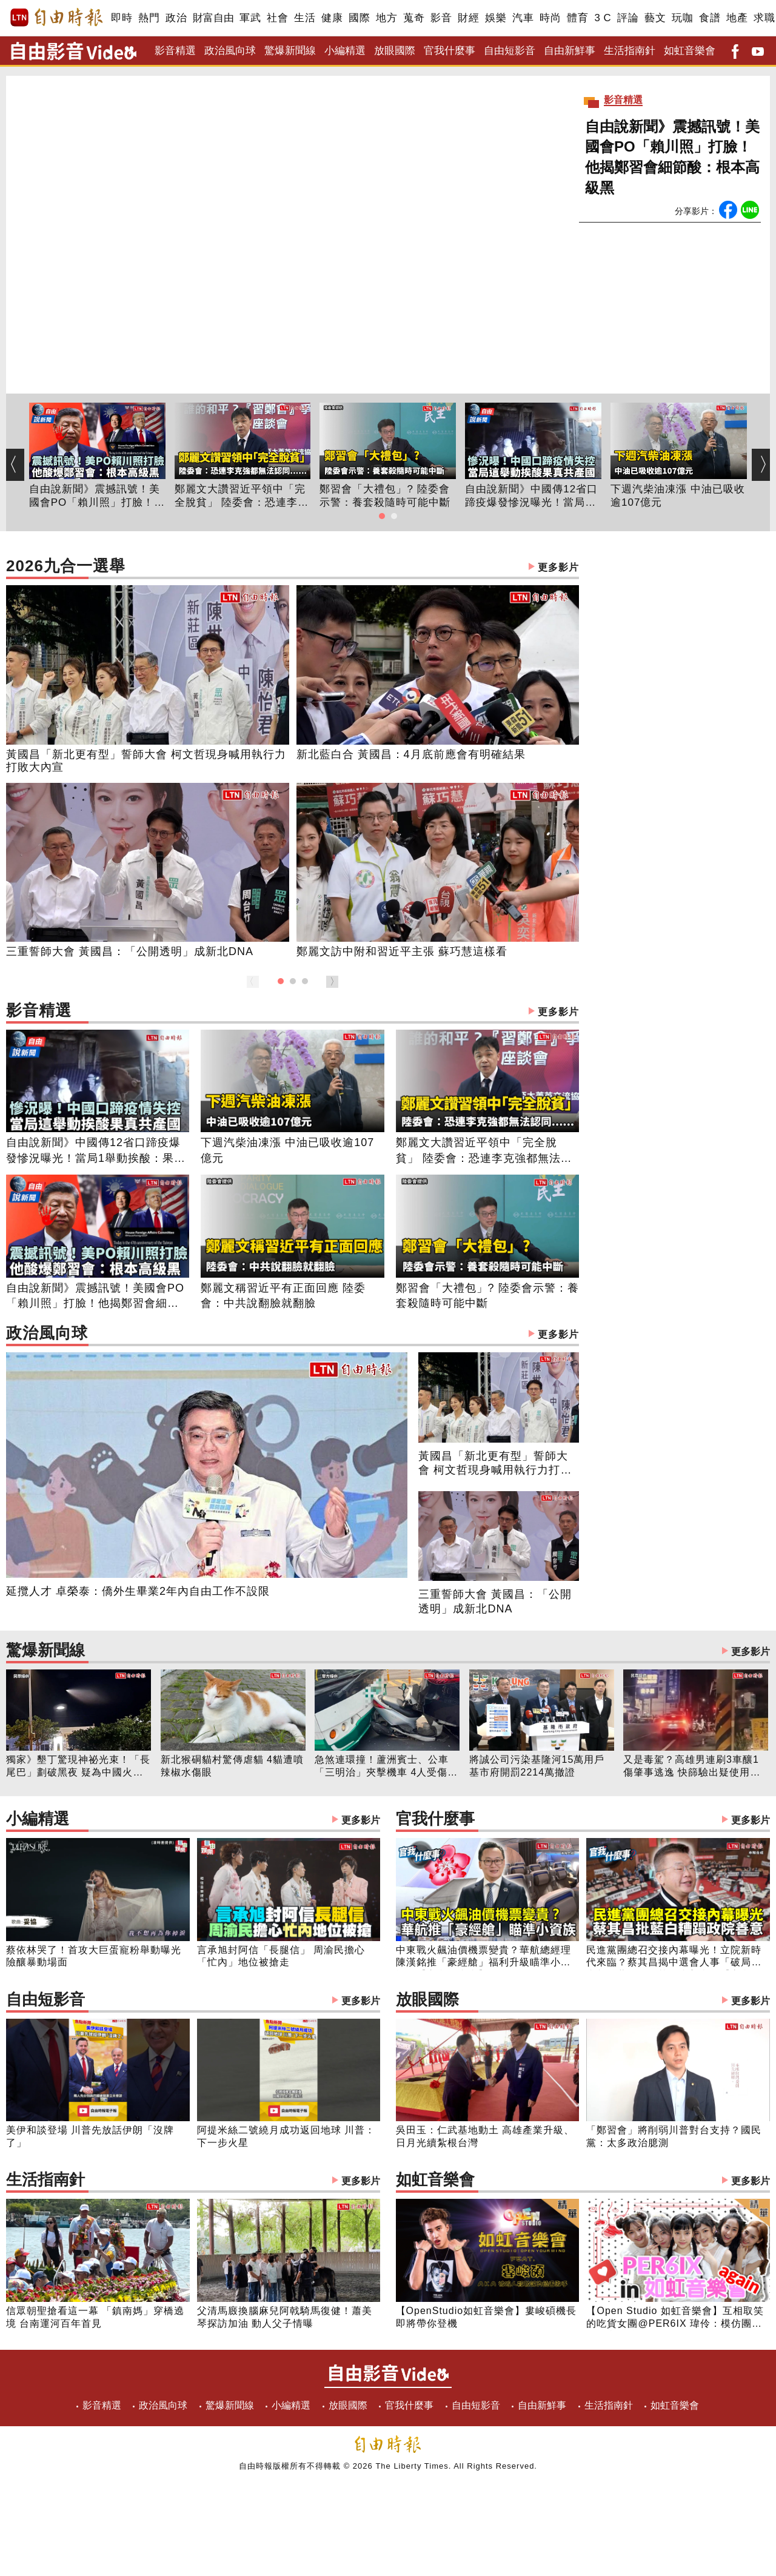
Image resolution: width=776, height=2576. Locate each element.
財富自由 (213, 18)
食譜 (709, 18)
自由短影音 (509, 50)
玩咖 (682, 18)
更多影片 (558, 567)
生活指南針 (629, 50)
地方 (386, 18)
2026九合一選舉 (292, 567)
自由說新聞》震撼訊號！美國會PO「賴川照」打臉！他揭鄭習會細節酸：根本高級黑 (672, 157)
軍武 (250, 18)
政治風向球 (230, 50)
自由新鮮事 (569, 50)
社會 (277, 18)
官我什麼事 (449, 50)
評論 (627, 18)
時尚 (550, 18)
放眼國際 (394, 50)
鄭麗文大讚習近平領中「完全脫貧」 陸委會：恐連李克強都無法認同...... (242, 496)
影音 (441, 18)
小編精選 (345, 50)
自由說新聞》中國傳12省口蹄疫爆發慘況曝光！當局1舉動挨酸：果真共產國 (531, 496)
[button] (382, 516)
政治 (176, 18)
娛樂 (495, 18)
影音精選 (175, 50)
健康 (332, 18)
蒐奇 (413, 18)
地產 (737, 18)
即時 (121, 18)
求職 (764, 18)
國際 (359, 18)
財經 (468, 18)
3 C (602, 18)
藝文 (655, 18)
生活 (304, 18)
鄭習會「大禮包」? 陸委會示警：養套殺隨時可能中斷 (384, 495)
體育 (577, 18)
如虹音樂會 (689, 50)
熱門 (148, 18)
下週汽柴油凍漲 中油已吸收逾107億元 (677, 495)
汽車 (523, 18)
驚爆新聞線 (290, 50)
